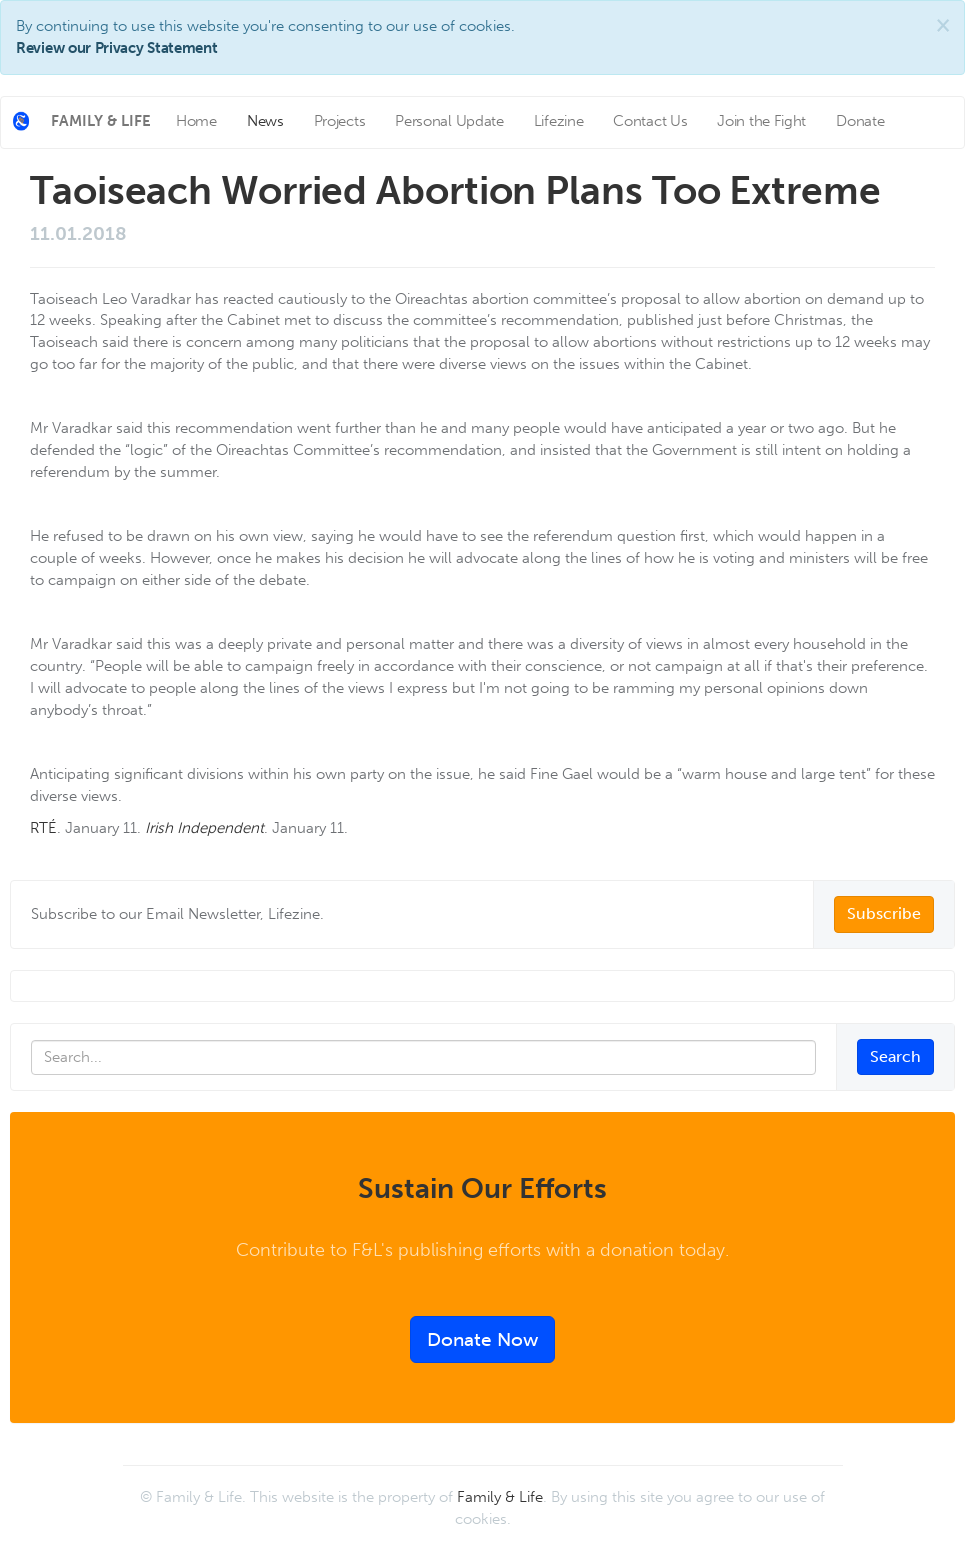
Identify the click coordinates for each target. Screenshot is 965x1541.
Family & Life (500, 1497)
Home (196, 121)
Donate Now (482, 1339)
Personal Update (449, 121)
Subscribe (884, 913)
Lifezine (559, 121)
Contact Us (650, 121)
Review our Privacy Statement (117, 48)
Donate (860, 121)
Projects (340, 121)
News (265, 121)
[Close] (943, 25)
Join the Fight (761, 121)
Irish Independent (204, 828)
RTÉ (43, 828)
